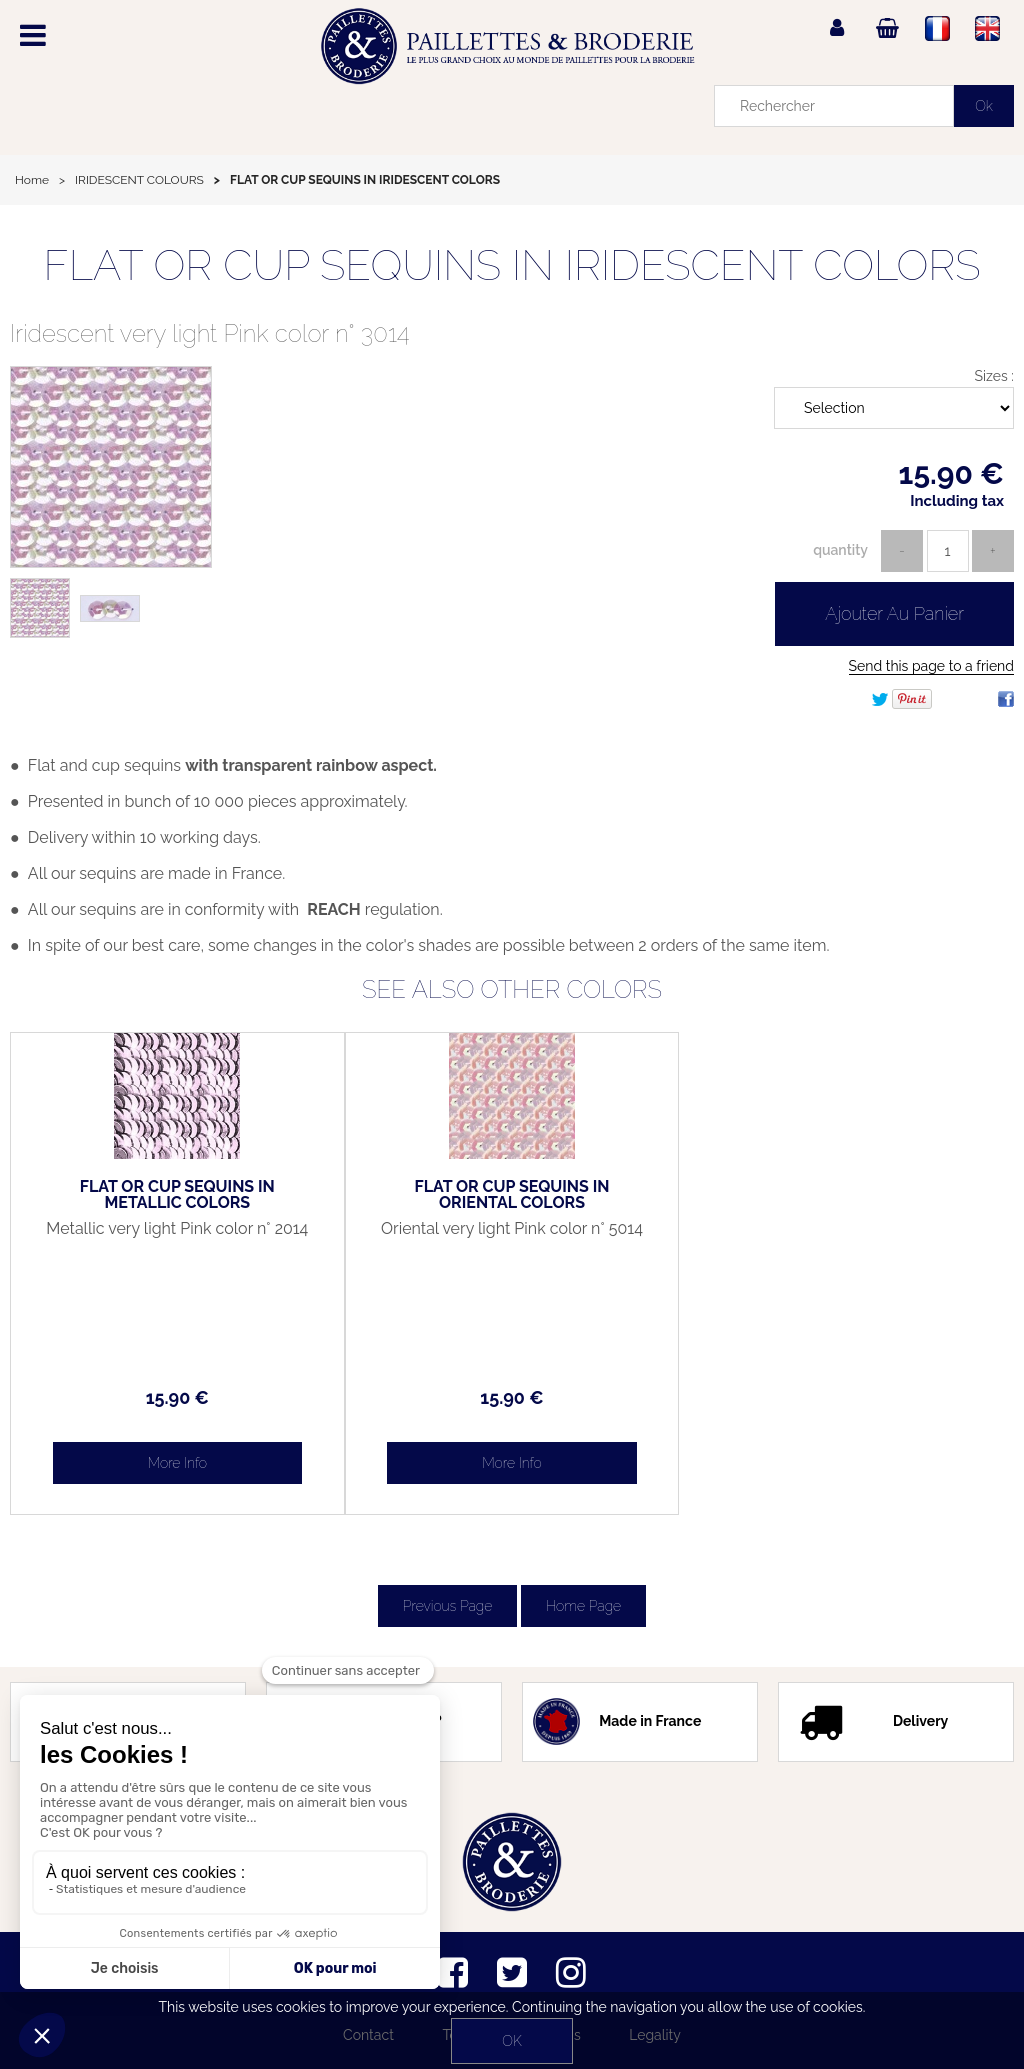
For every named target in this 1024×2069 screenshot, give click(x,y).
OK (511, 2041)
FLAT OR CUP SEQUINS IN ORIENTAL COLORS (512, 1195)
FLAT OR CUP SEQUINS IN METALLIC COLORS (177, 1195)
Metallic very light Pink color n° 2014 (177, 1229)
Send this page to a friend (931, 666)
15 (177, 1397)
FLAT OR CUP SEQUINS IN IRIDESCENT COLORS (511, 265)
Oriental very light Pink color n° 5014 (512, 1229)
